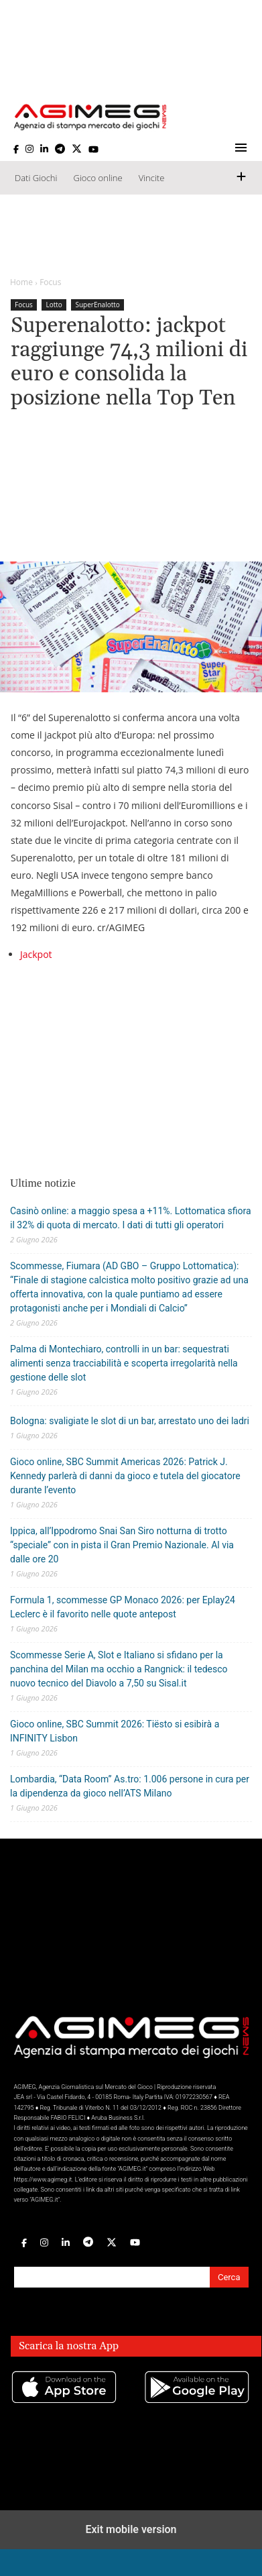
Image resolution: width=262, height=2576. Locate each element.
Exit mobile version (130, 2529)
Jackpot (36, 954)
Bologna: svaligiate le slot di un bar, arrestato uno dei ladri (129, 1420)
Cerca (229, 2277)
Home (21, 282)
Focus (50, 282)
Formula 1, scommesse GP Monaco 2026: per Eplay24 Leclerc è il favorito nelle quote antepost (122, 1607)
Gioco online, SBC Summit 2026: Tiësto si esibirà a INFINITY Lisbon (114, 1731)
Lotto (54, 304)
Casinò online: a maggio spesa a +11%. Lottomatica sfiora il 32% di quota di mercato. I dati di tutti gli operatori (130, 1217)
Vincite (152, 178)
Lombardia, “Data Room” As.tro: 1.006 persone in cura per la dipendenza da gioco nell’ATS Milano (129, 1786)
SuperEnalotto (97, 304)
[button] (242, 150)
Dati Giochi (36, 178)
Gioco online (97, 178)
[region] (131, 236)
